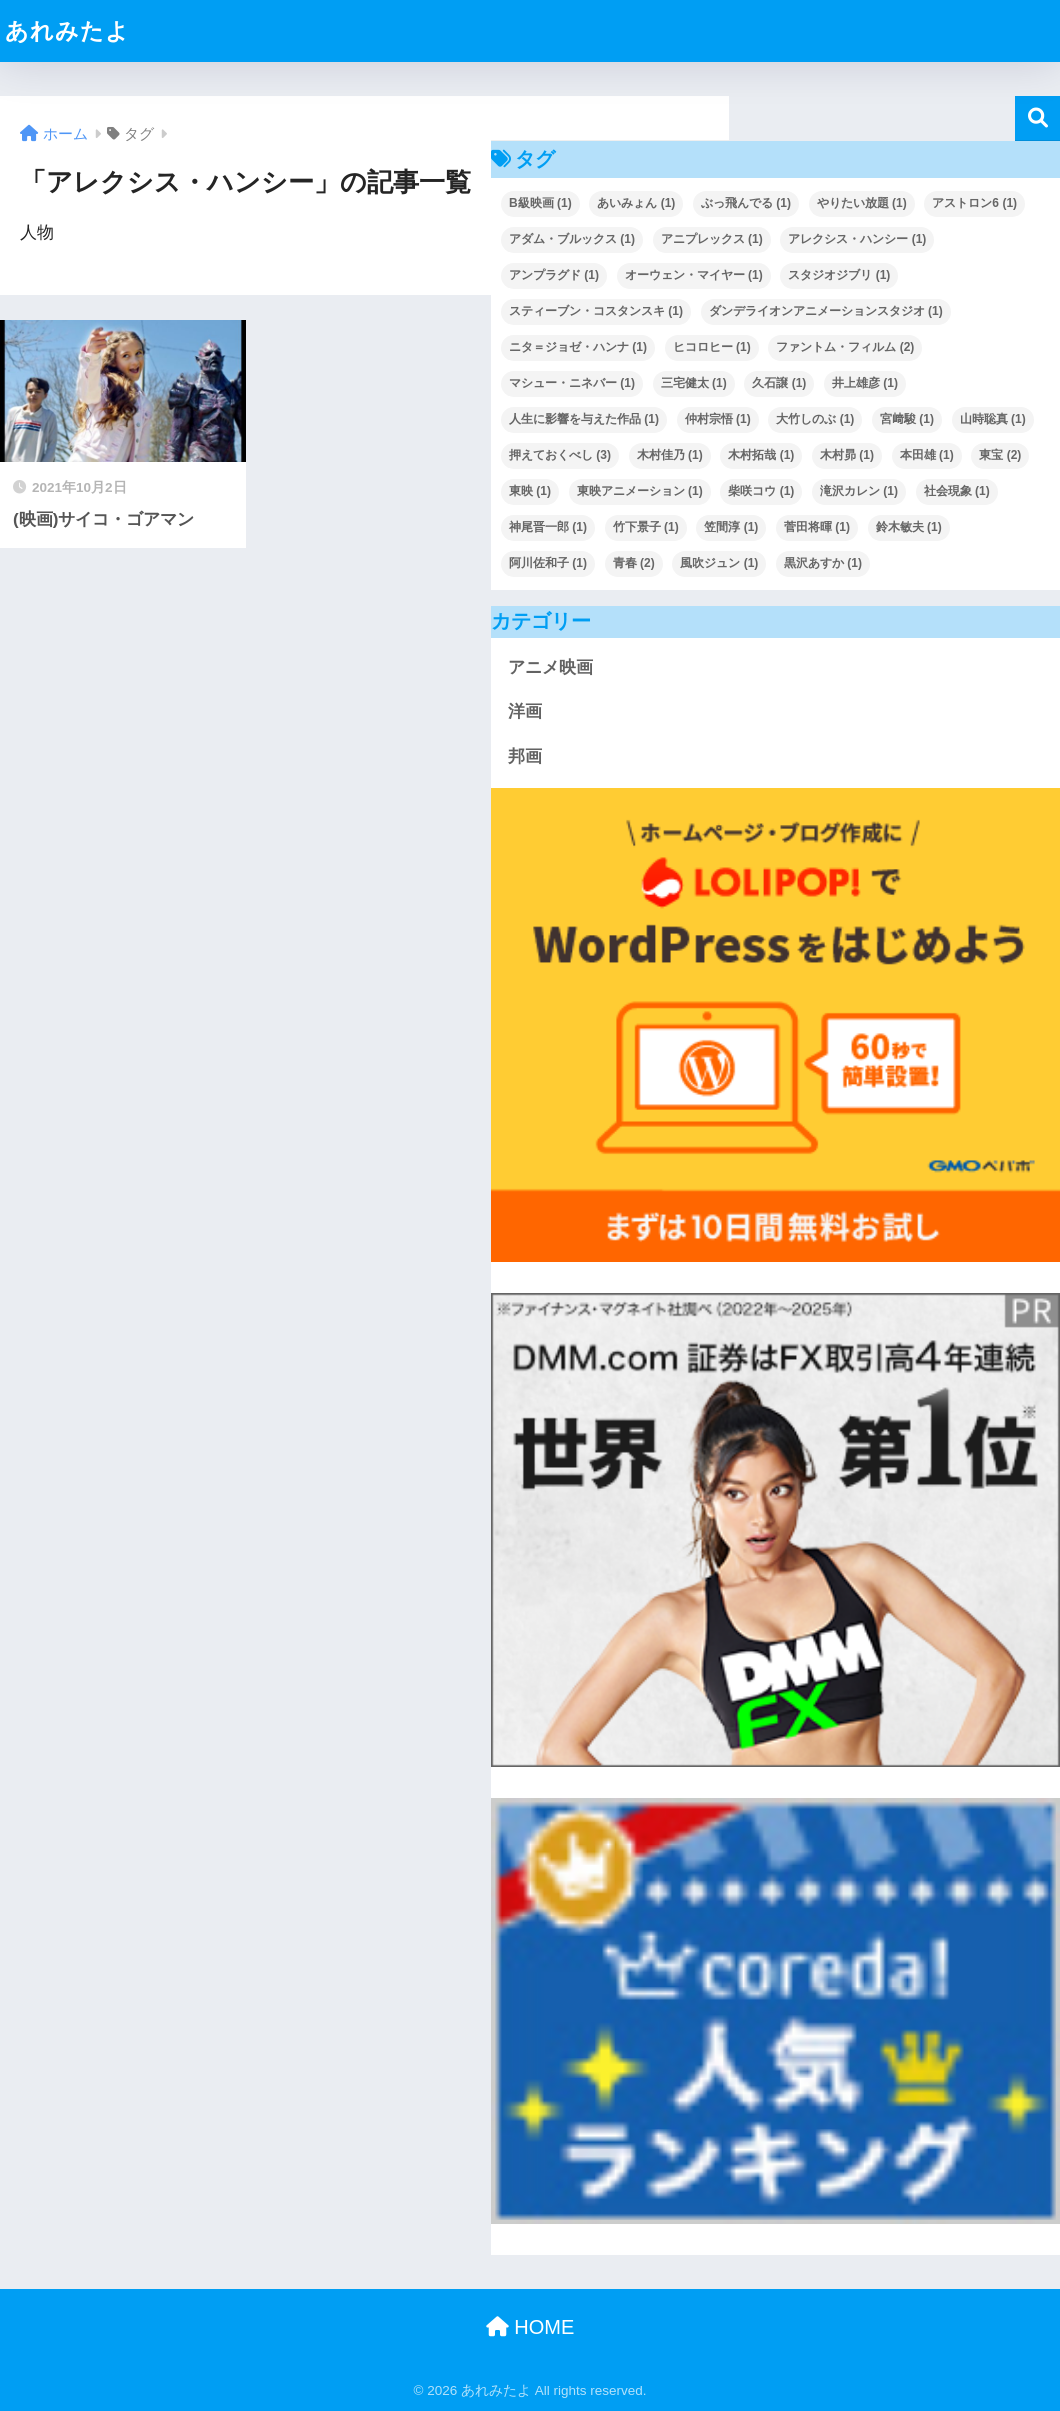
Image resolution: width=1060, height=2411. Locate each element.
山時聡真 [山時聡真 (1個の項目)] (993, 419)
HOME (530, 2327)
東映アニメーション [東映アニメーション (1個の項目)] (640, 491)
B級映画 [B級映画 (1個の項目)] (540, 203)
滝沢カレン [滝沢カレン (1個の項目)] (859, 491)
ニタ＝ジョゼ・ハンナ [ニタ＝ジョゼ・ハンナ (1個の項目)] (578, 347)
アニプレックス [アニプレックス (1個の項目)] (712, 239)
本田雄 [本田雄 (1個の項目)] (927, 455)
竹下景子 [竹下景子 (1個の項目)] (646, 527)
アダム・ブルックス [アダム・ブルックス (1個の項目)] (572, 239)
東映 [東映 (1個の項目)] (530, 491)
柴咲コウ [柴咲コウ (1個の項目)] (761, 491)
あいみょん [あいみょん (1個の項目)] (636, 203)
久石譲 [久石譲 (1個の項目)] (779, 383)
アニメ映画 (550, 667)
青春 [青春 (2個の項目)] (634, 563)
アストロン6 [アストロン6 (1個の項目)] (974, 203)
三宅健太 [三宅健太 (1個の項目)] (694, 383)
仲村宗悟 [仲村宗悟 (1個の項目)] (718, 419)
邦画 (525, 756)
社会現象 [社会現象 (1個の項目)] (957, 491)
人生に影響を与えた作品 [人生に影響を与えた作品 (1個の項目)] (584, 419)
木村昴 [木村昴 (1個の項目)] (847, 455)
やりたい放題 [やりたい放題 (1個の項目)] (862, 203)
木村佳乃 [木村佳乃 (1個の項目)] (670, 455)
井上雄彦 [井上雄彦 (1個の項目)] (865, 383)
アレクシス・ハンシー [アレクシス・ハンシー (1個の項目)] (857, 239)
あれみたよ (67, 31)
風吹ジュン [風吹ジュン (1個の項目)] (719, 563)
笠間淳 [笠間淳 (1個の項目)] (731, 527)
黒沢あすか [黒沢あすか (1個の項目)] (823, 563)
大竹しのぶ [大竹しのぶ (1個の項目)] (815, 419)
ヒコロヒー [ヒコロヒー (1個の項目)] (712, 347)
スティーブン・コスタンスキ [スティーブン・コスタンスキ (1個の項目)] (596, 311)
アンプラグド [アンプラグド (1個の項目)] (554, 275)
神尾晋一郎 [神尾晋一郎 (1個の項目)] (548, 527)
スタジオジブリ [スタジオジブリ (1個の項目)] (839, 275)
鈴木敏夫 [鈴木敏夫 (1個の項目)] (909, 527)
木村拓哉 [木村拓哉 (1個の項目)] (761, 455)
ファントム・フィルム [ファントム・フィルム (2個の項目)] (845, 347)
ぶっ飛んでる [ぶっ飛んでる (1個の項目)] (746, 203)
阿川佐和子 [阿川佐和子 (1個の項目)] (548, 563)
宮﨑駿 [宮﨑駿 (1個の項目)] (907, 419)
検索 (1037, 118)
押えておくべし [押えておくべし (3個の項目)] (560, 455)
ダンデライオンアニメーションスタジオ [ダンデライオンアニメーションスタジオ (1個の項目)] (826, 311)
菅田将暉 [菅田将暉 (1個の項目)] (817, 527)
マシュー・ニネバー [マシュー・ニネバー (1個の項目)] (572, 383)
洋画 (525, 711)
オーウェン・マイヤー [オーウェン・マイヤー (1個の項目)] (694, 275)
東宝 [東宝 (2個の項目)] (1000, 455)
